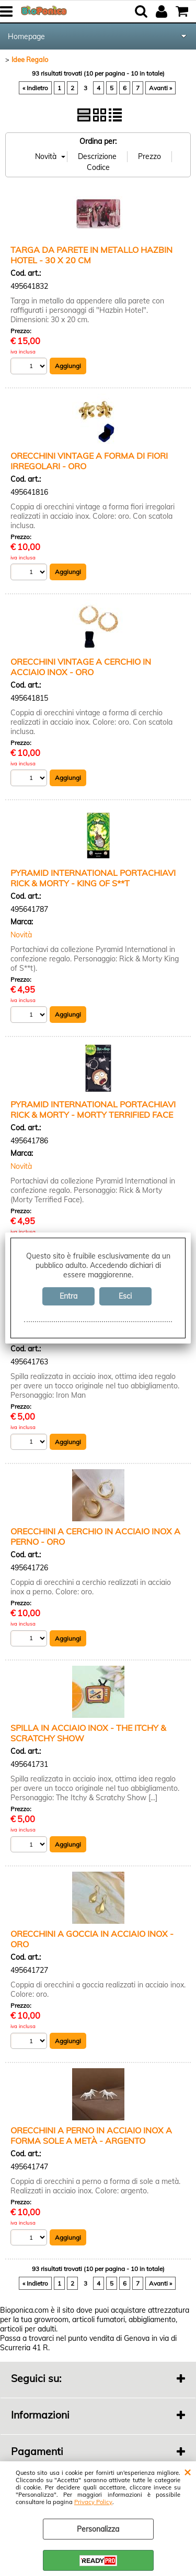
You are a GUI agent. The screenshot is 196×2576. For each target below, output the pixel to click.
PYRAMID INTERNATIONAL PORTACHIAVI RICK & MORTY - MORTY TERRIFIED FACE (93, 1109)
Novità (21, 934)
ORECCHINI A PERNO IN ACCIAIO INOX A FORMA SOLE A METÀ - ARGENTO (91, 2135)
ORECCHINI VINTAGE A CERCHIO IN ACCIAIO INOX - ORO (80, 666)
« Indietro (35, 88)
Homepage (26, 36)
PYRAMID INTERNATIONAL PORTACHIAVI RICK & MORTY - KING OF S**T (93, 878)
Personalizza (98, 2529)
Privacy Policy (93, 2502)
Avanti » (160, 88)
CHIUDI (187, 2472)
